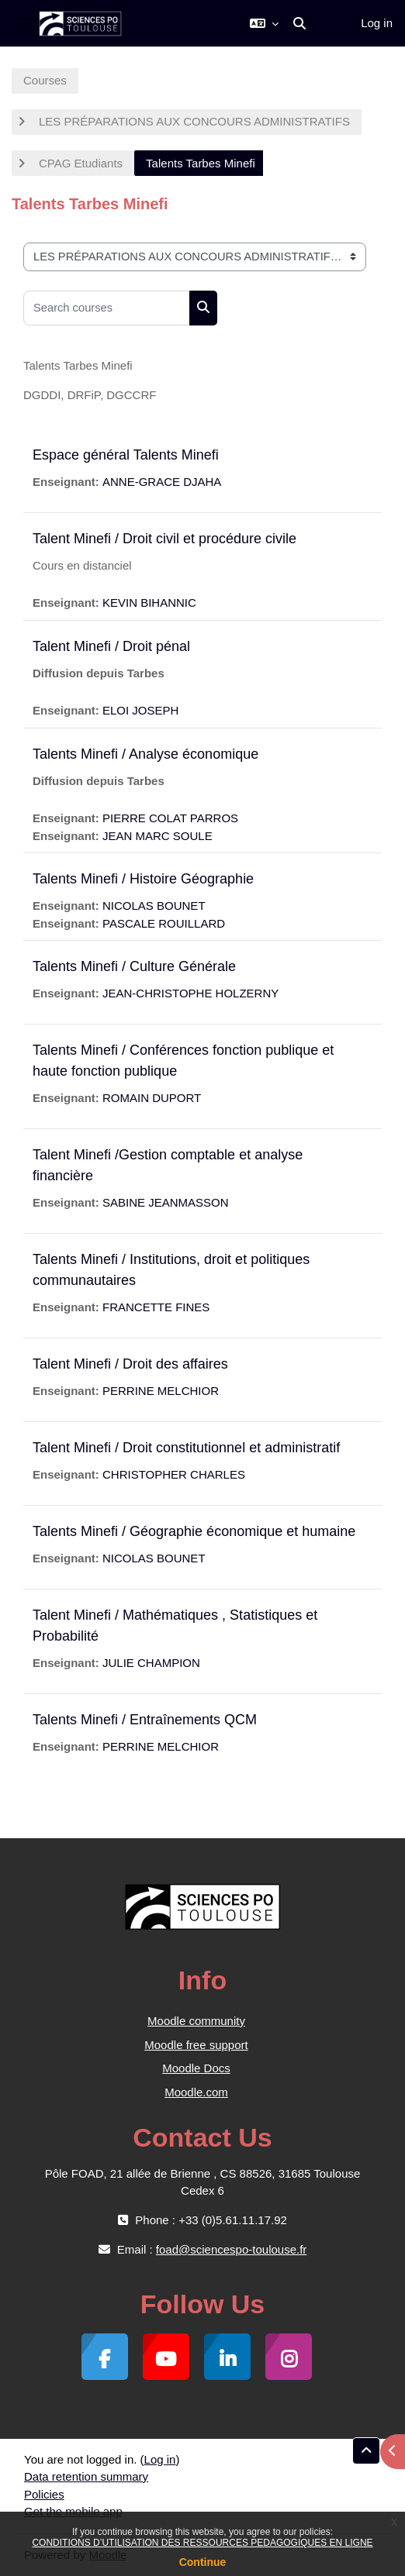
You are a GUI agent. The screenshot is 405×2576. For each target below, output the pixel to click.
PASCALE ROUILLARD (163, 923)
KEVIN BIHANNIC (149, 602)
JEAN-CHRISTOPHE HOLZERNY (190, 993)
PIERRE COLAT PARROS (170, 818)
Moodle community (196, 2020)
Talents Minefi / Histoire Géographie (143, 879)
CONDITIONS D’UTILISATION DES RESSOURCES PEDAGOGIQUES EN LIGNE (202, 2542)
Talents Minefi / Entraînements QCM (145, 1719)
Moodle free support (196, 2044)
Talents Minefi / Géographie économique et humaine (194, 1531)
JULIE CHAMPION (151, 1662)
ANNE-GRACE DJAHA (161, 481)
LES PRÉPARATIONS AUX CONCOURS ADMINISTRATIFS (194, 121)
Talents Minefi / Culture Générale (134, 966)
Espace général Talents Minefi (126, 455)
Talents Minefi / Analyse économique (145, 754)
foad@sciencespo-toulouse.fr (231, 2249)
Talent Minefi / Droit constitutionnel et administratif (186, 1447)
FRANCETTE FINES (155, 1307)
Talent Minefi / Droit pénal (111, 646)
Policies (44, 2494)
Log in (377, 22)
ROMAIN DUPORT (151, 1097)
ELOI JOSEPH (140, 710)
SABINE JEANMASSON (165, 1202)
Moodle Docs (196, 2068)
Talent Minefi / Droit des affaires (130, 1364)
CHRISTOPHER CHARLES (173, 1474)
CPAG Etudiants (81, 163)
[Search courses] (106, 308)
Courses (45, 80)
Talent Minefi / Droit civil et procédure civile (164, 538)
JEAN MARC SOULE (157, 835)
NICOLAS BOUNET (154, 905)
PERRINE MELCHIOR (160, 1390)
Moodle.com (196, 2092)
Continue (203, 2562)
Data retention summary (86, 2476)
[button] (264, 23)
